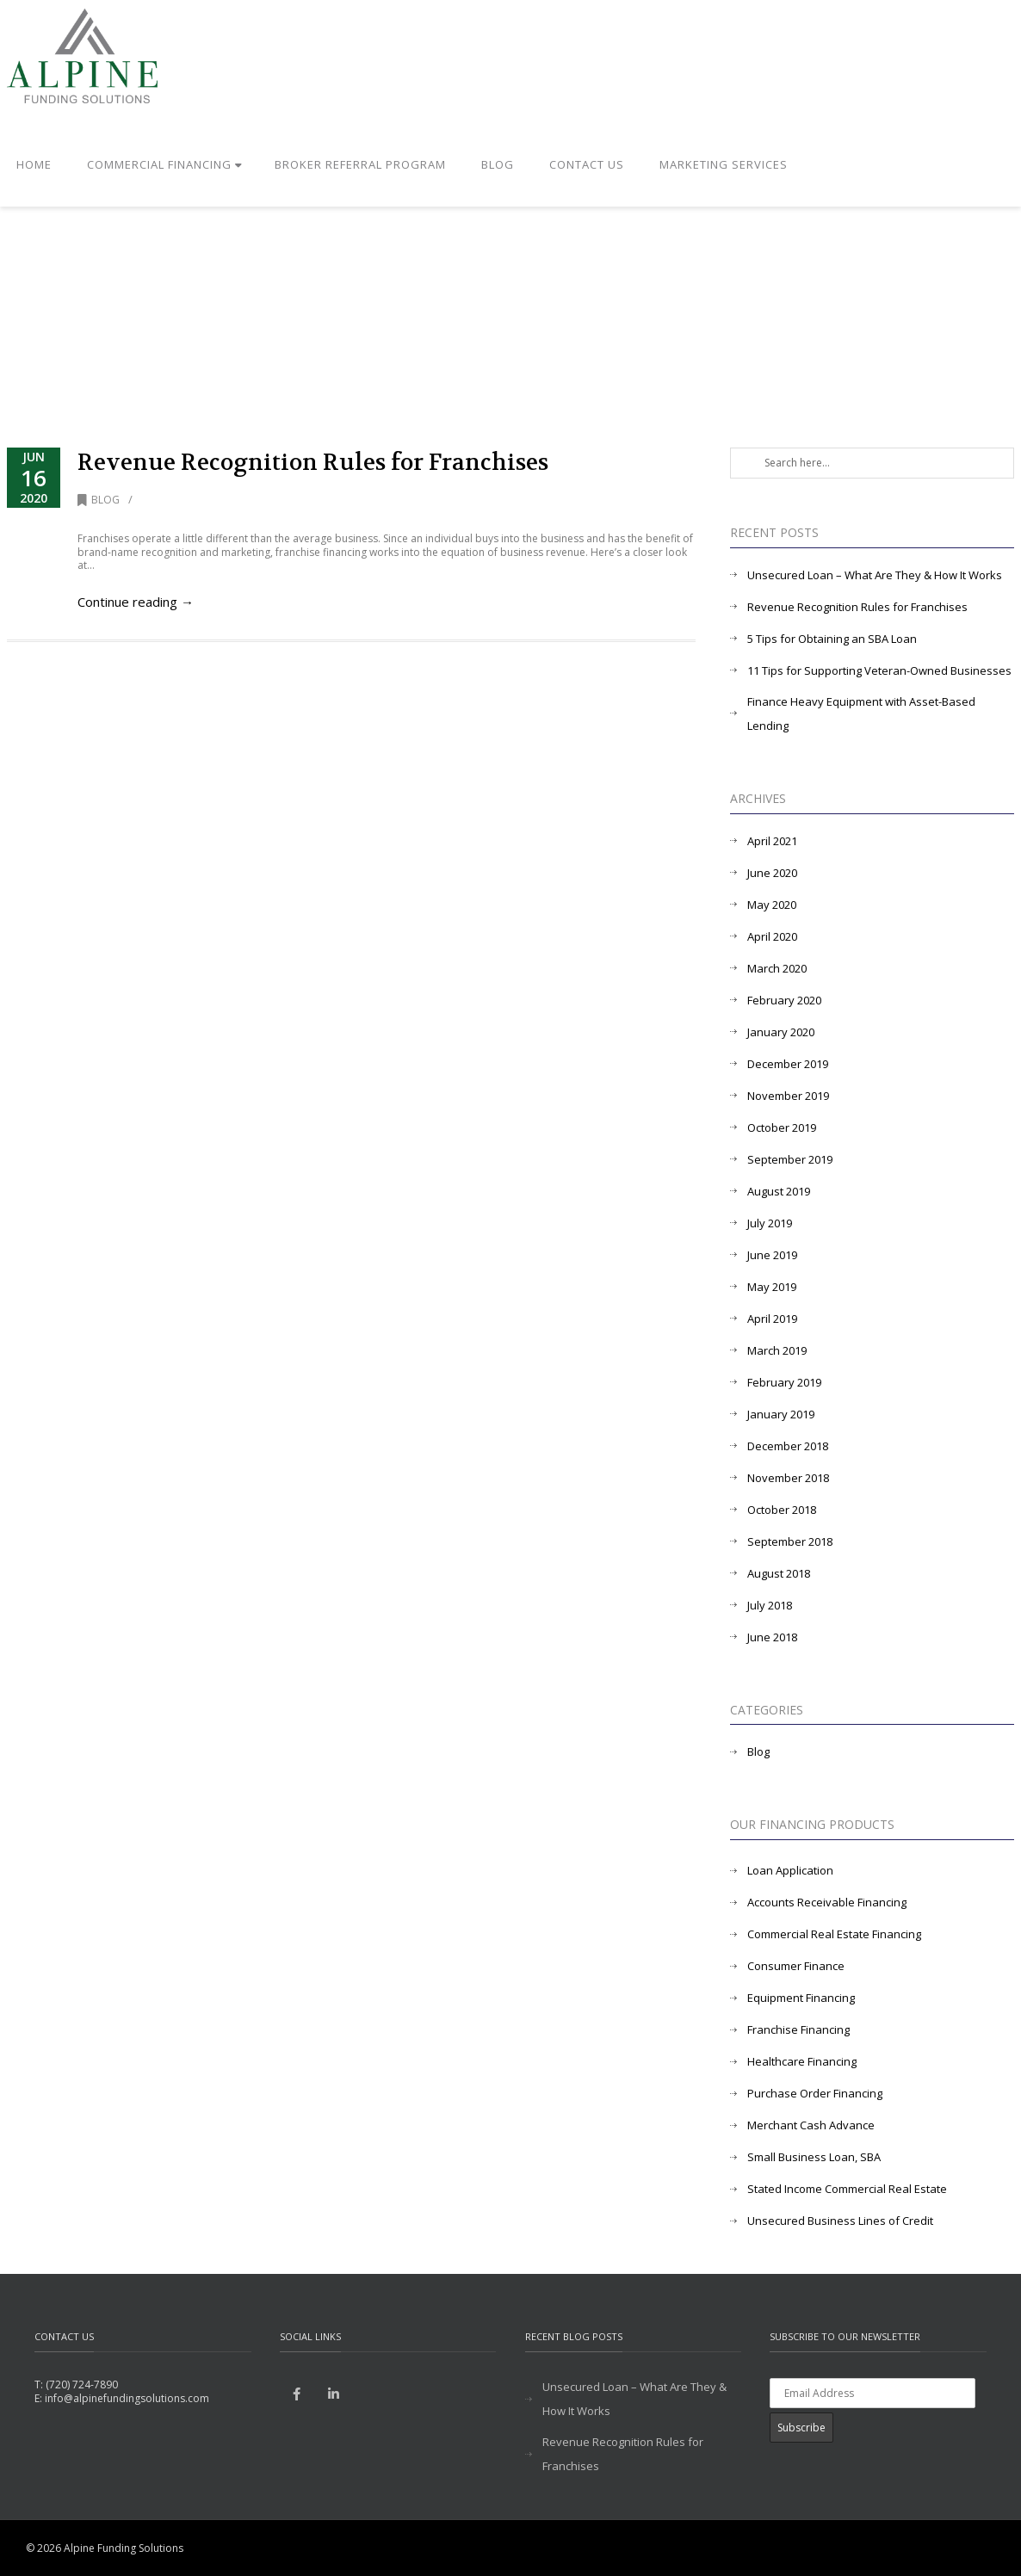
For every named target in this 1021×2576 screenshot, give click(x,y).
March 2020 (777, 968)
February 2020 (784, 1000)
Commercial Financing (165, 164)
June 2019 (772, 1255)
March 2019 (777, 1350)
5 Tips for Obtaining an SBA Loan (832, 638)
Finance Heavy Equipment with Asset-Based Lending (861, 713)
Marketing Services (723, 164)
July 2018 (769, 1605)
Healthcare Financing (802, 2061)
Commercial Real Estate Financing (834, 1934)
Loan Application (790, 1870)
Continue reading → (135, 601)
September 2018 (789, 1541)
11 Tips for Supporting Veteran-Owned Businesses (879, 670)
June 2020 (772, 872)
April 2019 (772, 1318)
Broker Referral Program (360, 164)
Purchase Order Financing (814, 2093)
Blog (497, 164)
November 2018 (788, 1478)
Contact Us (586, 164)
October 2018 (781, 1509)
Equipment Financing (801, 1997)
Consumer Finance (796, 1966)
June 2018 (772, 1637)
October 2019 (781, 1127)
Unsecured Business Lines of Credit (840, 2220)
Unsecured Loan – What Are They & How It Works (874, 575)
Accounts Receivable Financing (827, 1902)
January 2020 (780, 1032)
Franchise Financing (798, 2029)
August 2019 (778, 1191)
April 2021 (772, 841)
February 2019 (784, 1382)
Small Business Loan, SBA (814, 2157)
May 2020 (771, 904)
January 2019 (780, 1414)
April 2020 (772, 936)
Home (34, 164)
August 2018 (778, 1573)
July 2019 (769, 1223)
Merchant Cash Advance (811, 2125)
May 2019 (771, 1286)
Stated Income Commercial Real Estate (847, 2188)
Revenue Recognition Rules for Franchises (312, 462)
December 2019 (787, 1064)
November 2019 (788, 1095)
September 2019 (789, 1159)
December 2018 (787, 1446)
